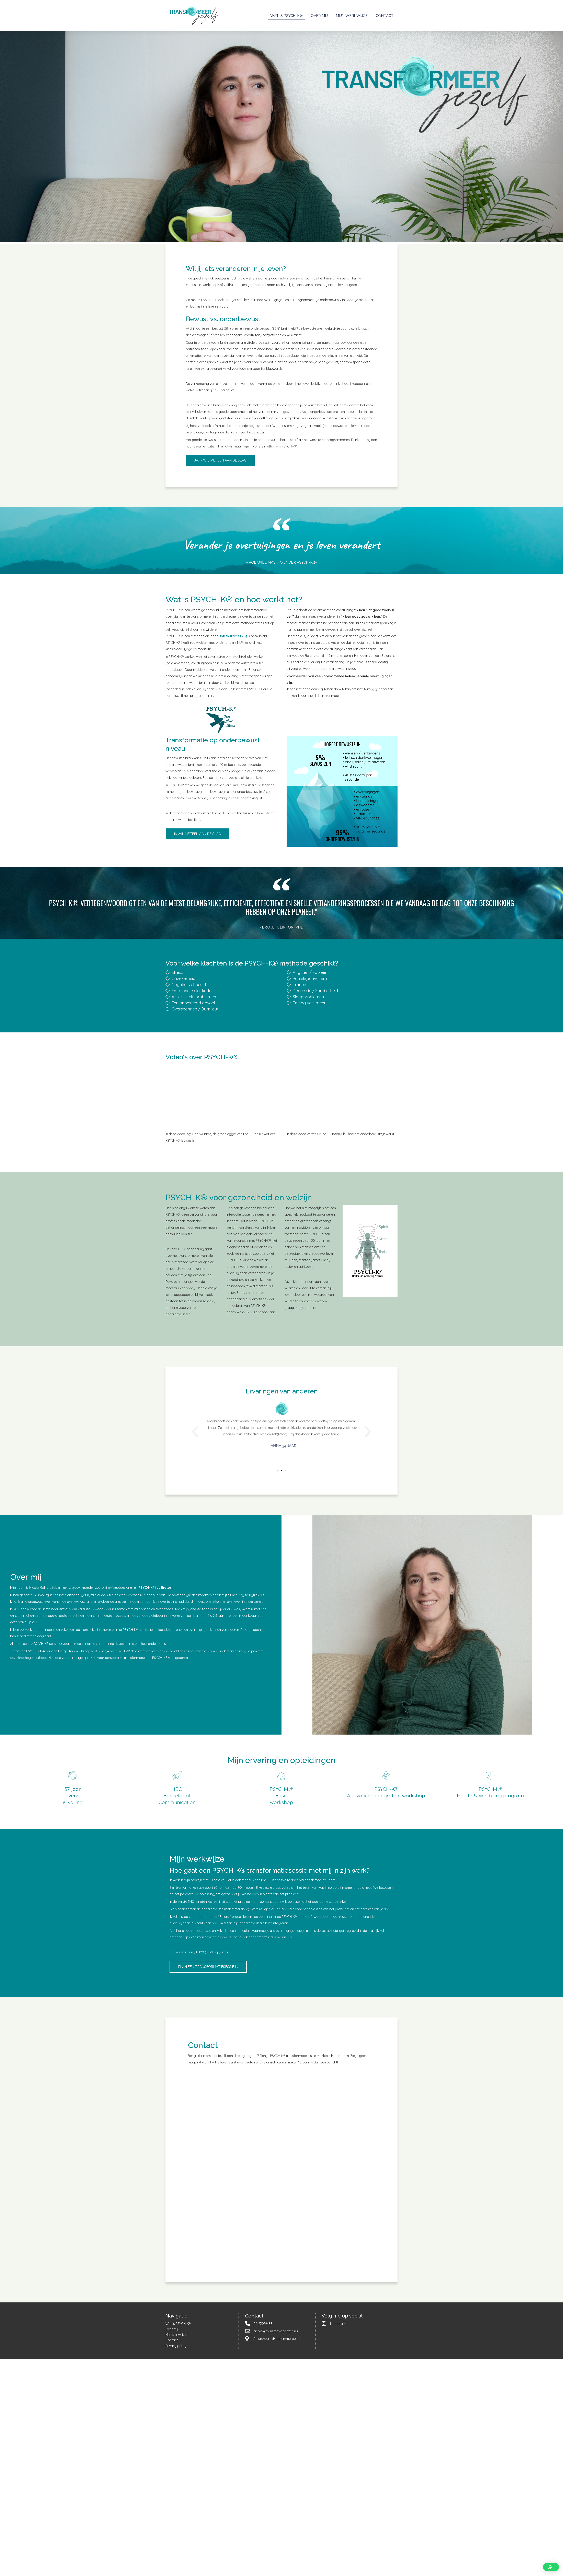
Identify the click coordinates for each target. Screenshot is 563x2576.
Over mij (171, 2329)
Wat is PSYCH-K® (178, 2324)
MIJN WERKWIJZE (352, 15)
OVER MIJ (319, 15)
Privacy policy (175, 2346)
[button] (277, 1470)
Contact (384, 15)
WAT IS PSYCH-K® (286, 15)
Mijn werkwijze (175, 2335)
